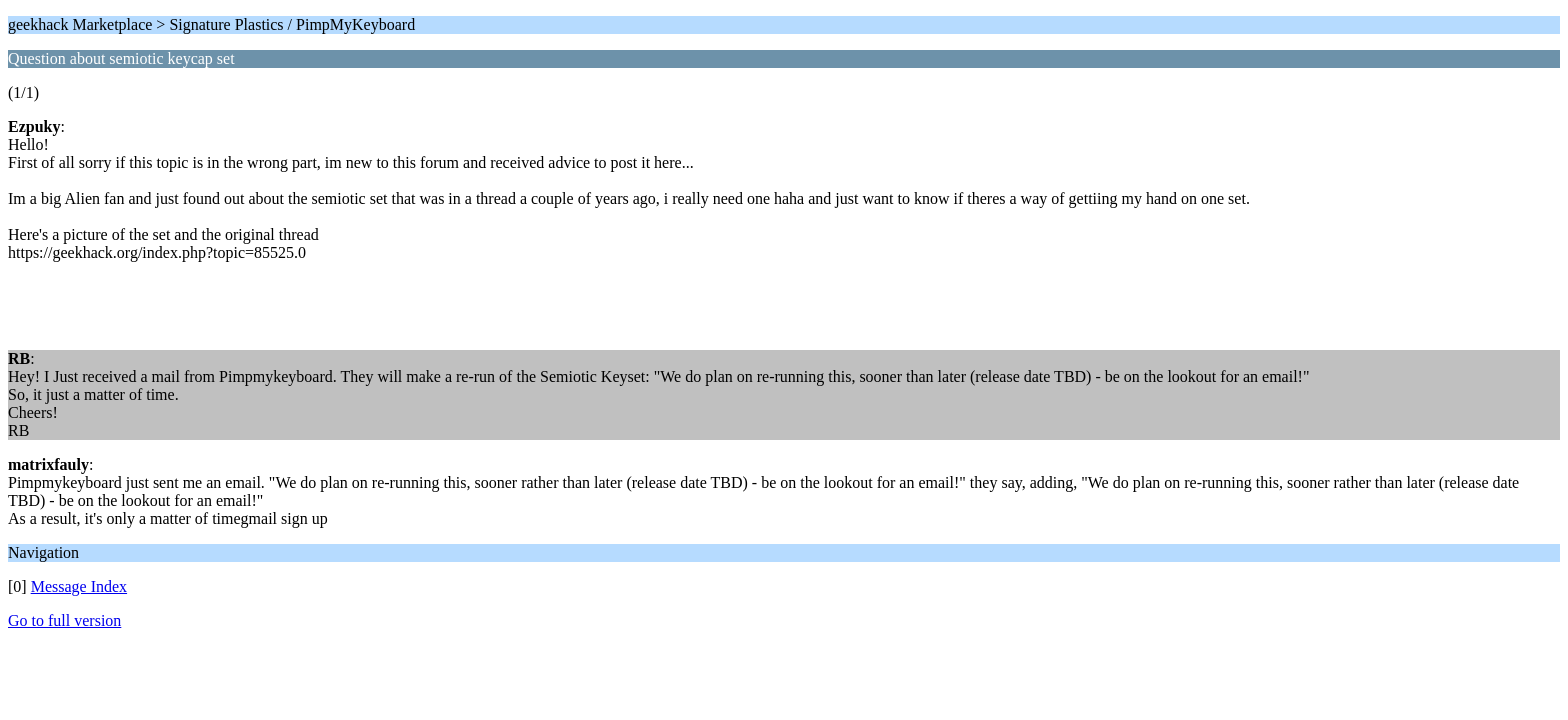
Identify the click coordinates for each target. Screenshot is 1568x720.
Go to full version (64, 620)
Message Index (79, 586)
